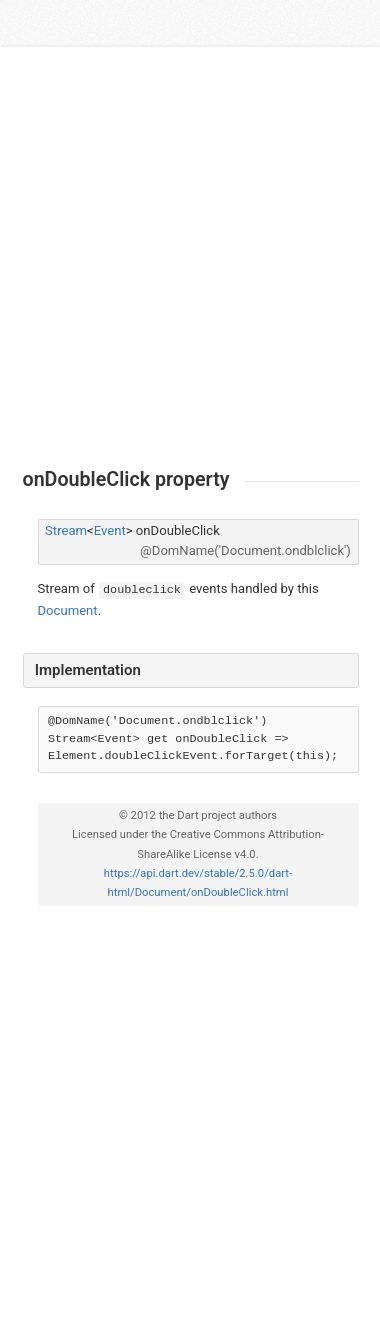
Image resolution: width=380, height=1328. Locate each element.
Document (68, 610)
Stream (66, 530)
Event (110, 530)
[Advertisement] (190, 257)
